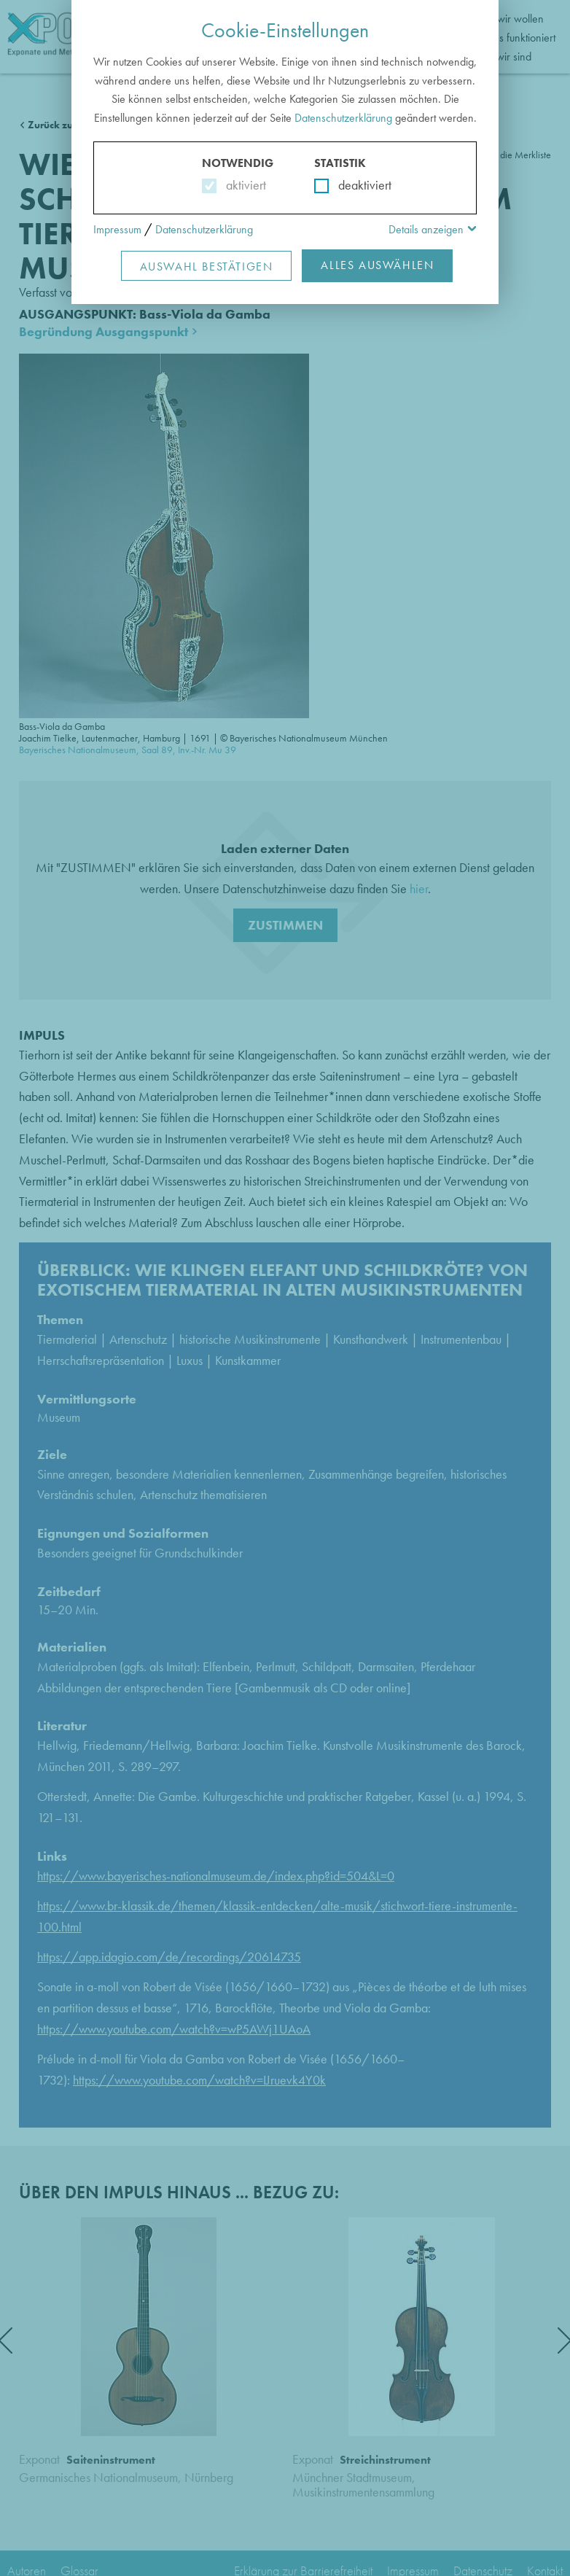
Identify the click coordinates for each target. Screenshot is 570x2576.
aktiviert (243, 184)
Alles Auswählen (377, 265)
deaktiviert (355, 184)
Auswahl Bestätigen (206, 266)
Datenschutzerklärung (343, 117)
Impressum (117, 229)
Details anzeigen (426, 229)
